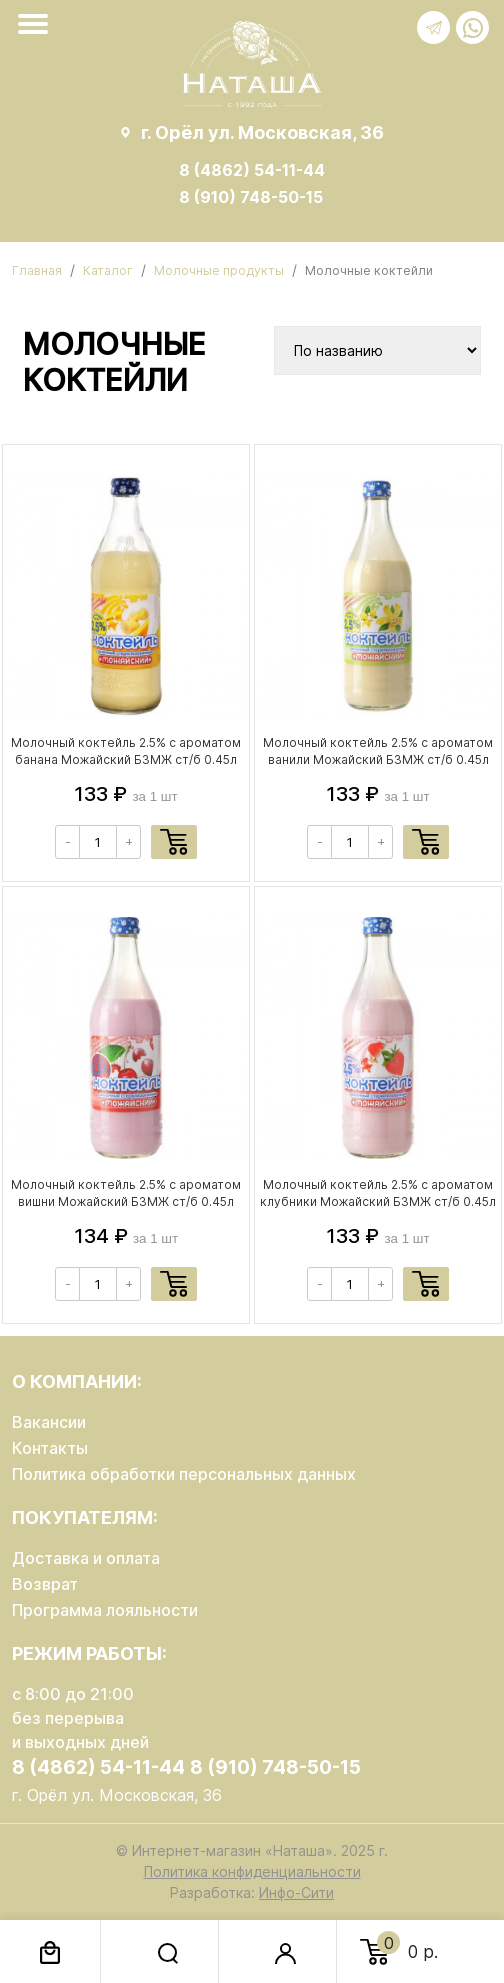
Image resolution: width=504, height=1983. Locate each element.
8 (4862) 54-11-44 (252, 170)
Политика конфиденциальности (252, 1871)
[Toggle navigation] (37, 24)
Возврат (45, 1584)
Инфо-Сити (296, 1892)
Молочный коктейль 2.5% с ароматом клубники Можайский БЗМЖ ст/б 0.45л (378, 1193)
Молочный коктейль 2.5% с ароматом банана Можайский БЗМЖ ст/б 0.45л (126, 751)
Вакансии (49, 1422)
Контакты (50, 1448)
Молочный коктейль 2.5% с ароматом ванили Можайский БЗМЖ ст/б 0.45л (378, 751)
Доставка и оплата (86, 1558)
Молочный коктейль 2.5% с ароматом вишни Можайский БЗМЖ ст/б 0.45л (126, 1193)
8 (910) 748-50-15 (251, 197)
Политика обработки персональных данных (184, 1474)
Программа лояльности (105, 1610)
